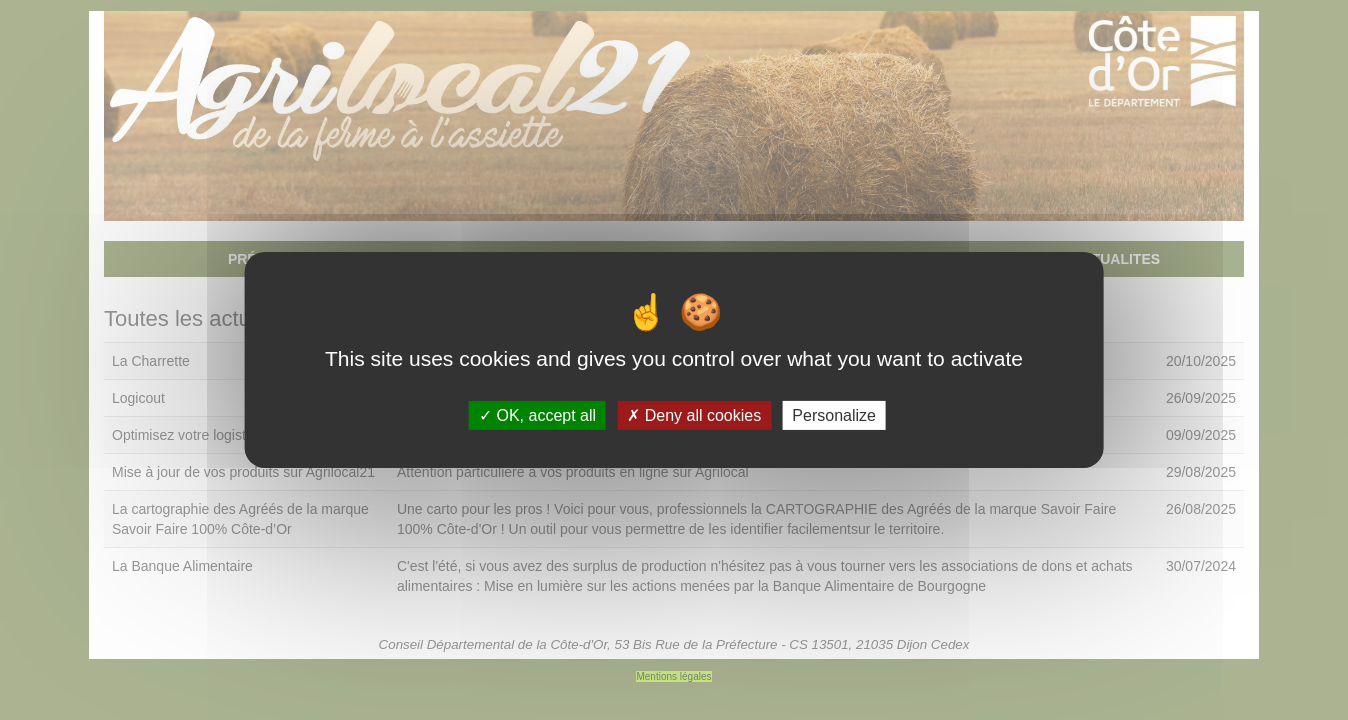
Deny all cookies (694, 415)
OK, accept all (537, 415)
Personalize (834, 415)
